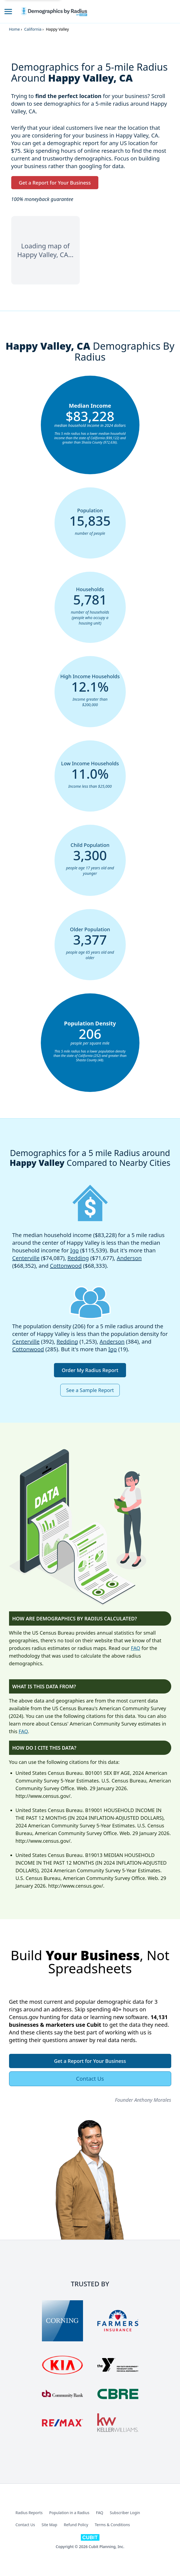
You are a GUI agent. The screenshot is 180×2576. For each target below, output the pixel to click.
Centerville (26, 1258)
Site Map (49, 2524)
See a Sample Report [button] (90, 1390)
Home (14, 29)
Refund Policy (76, 2524)
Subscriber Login (125, 2512)
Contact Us (25, 2524)
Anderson (129, 1258)
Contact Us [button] (90, 2078)
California (32, 29)
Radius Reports (29, 2512)
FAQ (135, 1648)
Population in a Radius (69, 2512)
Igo (74, 1250)
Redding (78, 1258)
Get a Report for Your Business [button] (55, 182)
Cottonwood (66, 1265)
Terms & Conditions (112, 2524)
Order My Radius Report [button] (90, 1370)
